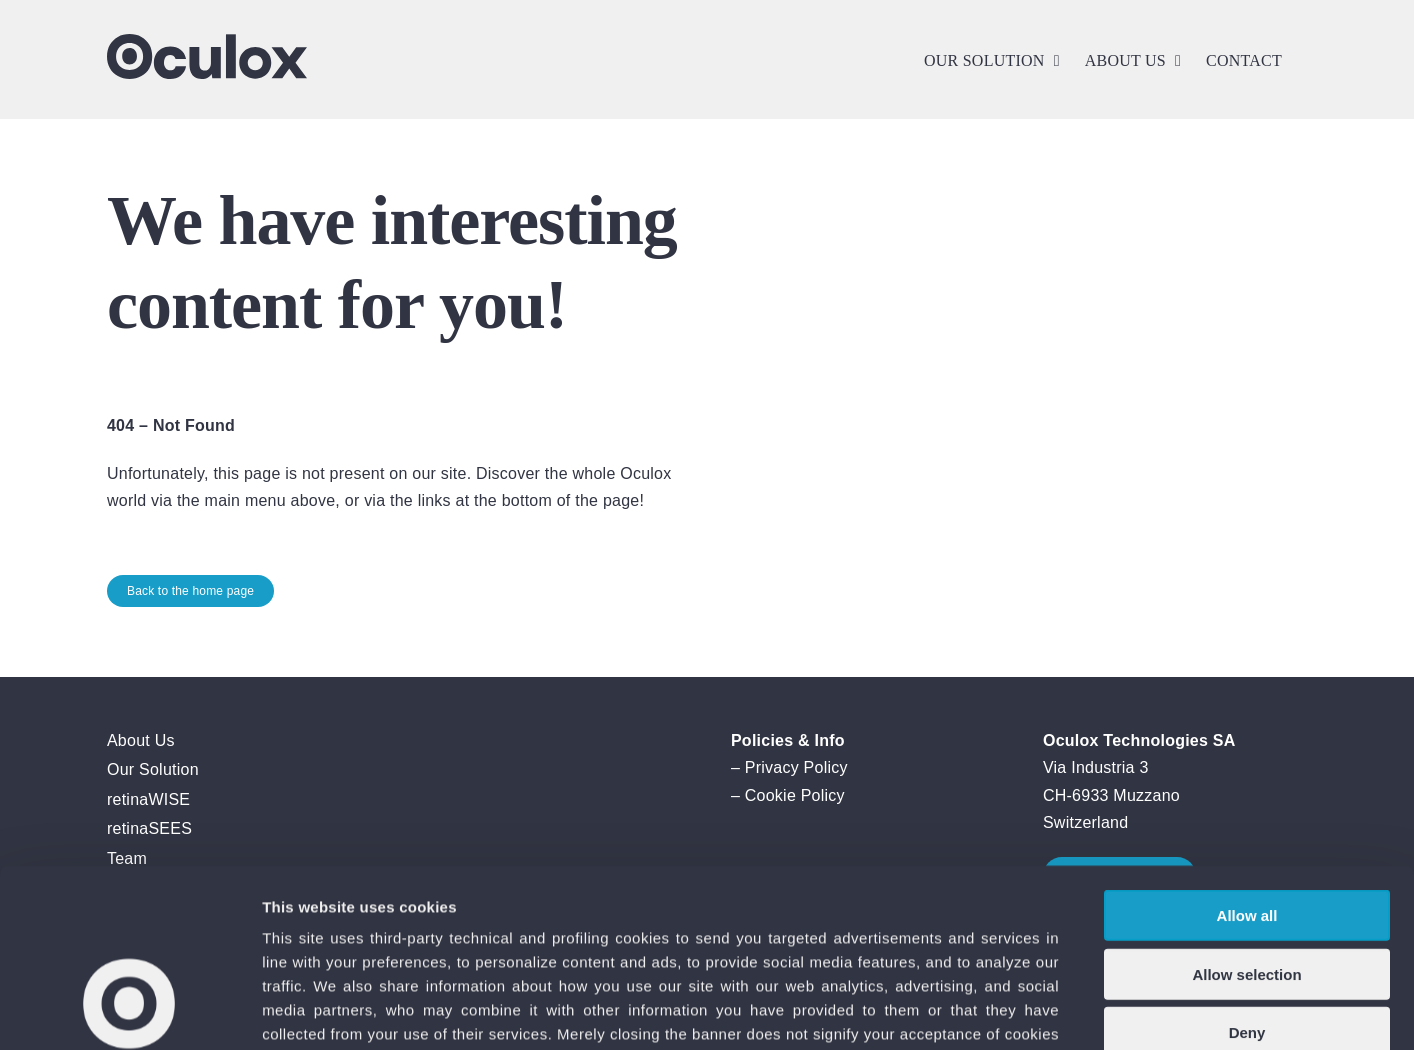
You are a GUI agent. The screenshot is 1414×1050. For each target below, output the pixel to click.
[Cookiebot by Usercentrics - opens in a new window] (129, 1011)
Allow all (1247, 762)
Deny (1247, 879)
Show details (1049, 1010)
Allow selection (1246, 821)
